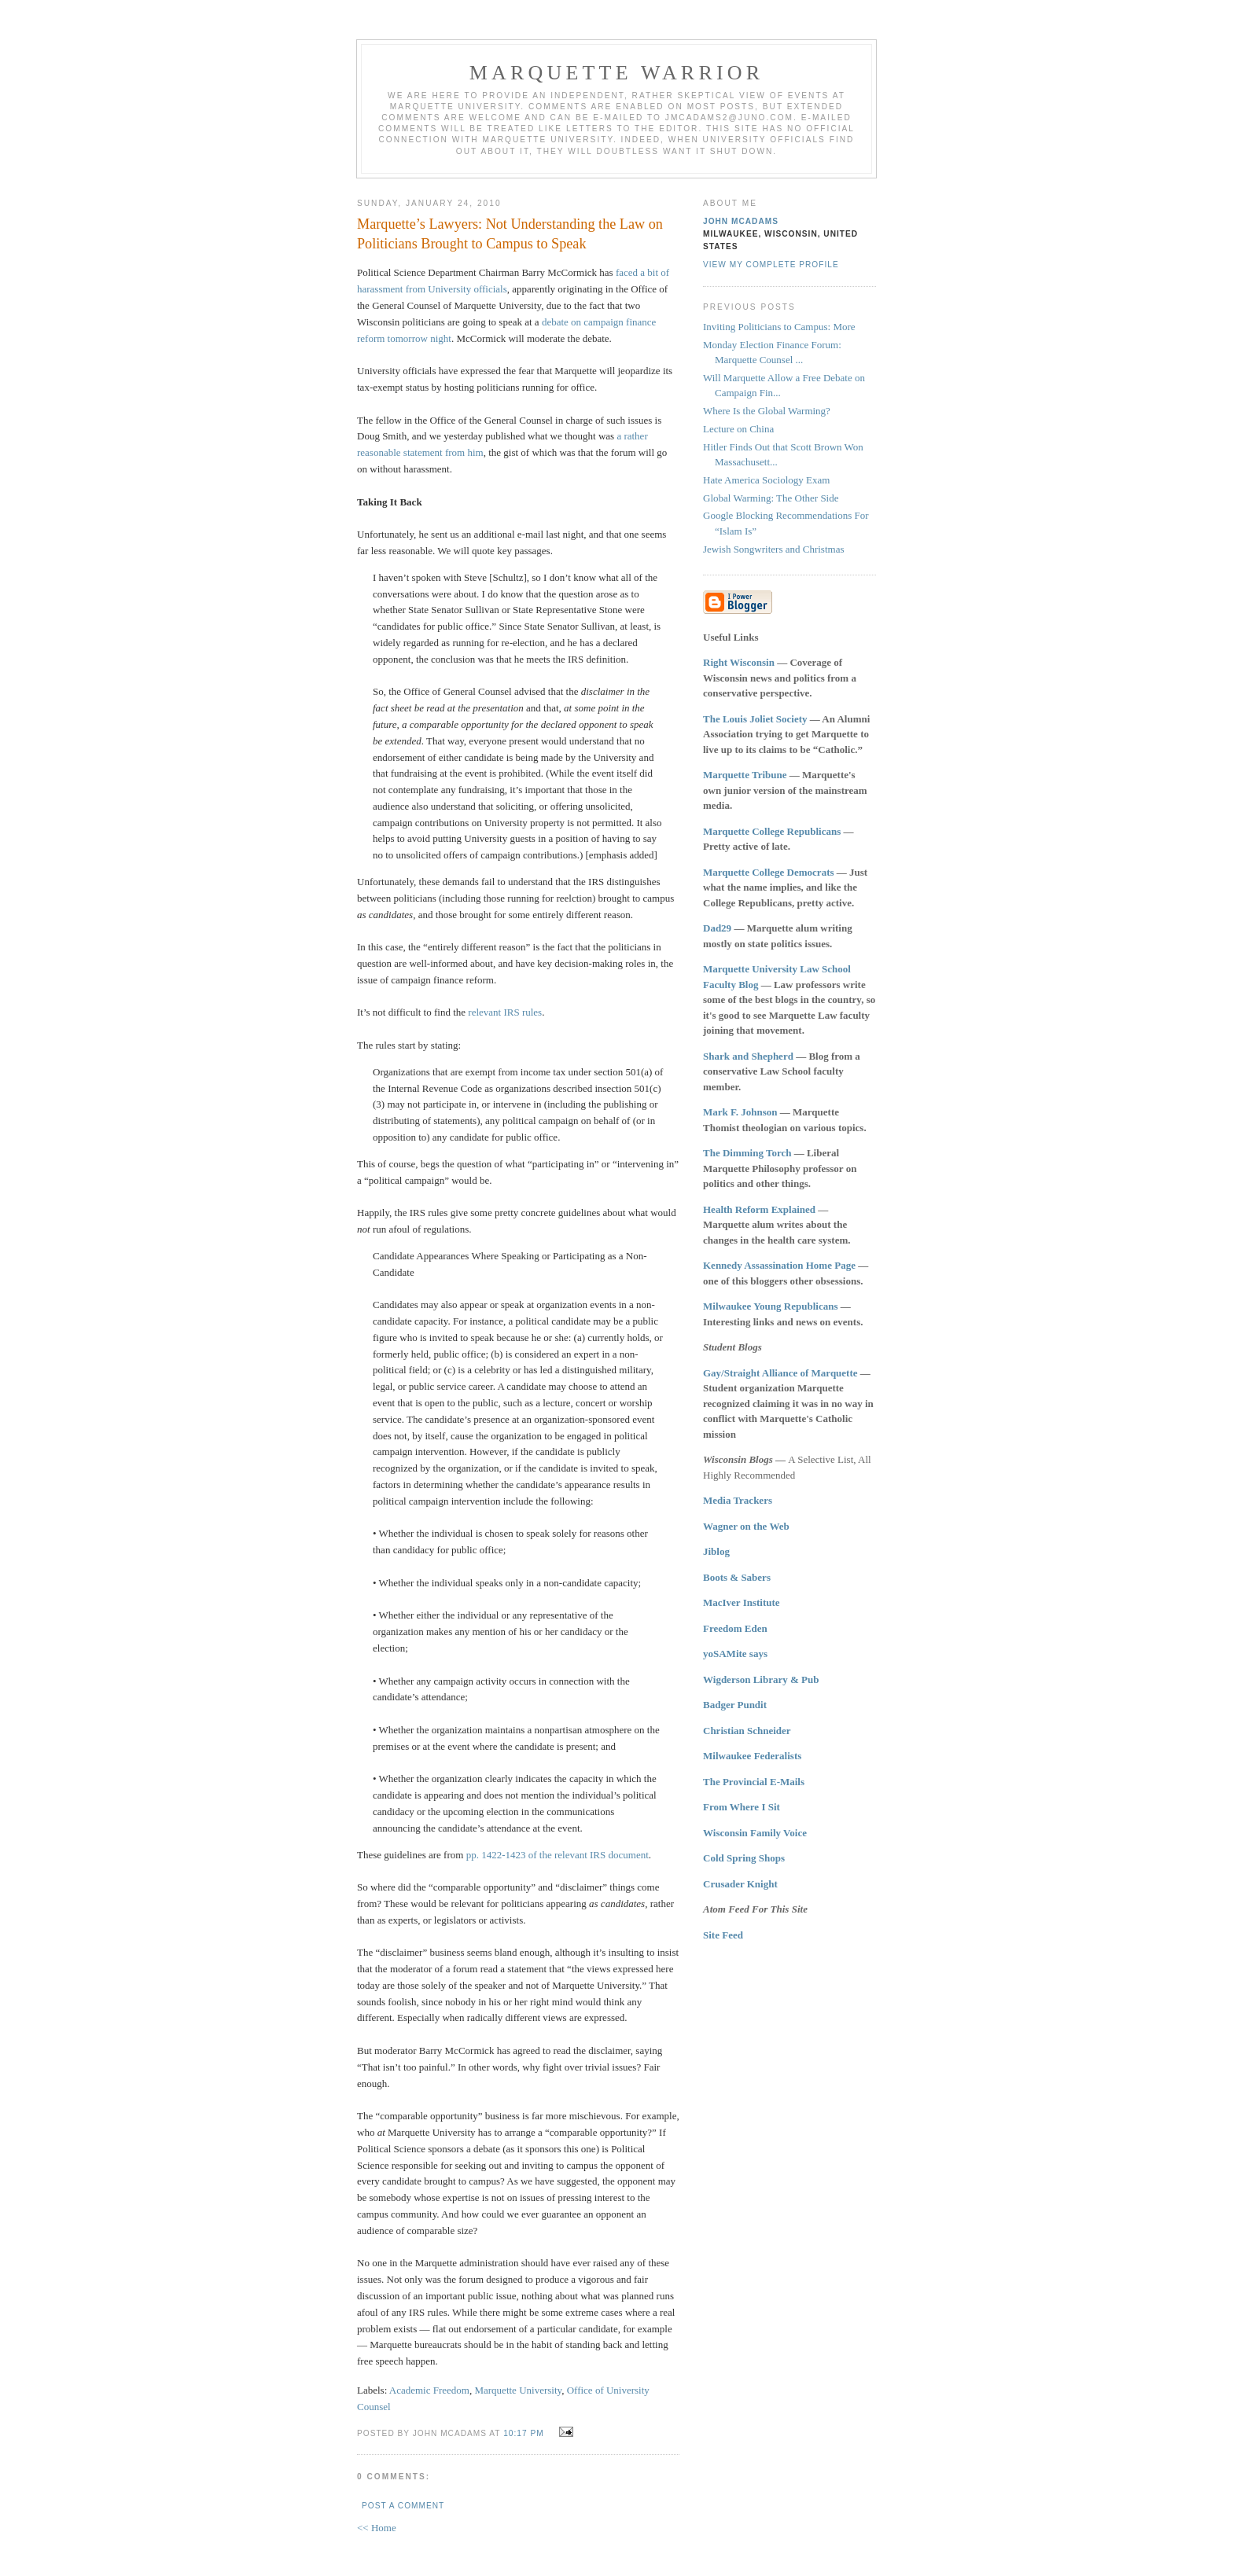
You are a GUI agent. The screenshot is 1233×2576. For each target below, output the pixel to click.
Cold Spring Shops (744, 1858)
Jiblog (716, 1551)
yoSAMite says (735, 1653)
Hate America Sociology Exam (766, 480)
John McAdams (740, 221)
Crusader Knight (740, 1884)
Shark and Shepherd (748, 1056)
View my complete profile (771, 264)
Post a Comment (403, 2505)
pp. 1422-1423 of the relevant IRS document (557, 1855)
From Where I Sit (741, 1807)
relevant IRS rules (505, 1012)
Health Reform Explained (759, 1209)
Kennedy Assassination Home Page (779, 1265)
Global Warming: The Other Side (771, 498)
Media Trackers (737, 1500)
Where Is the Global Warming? (766, 411)
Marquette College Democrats (768, 872)
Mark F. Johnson (740, 1112)
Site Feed (723, 1935)
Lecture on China (738, 429)
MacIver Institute (741, 1602)
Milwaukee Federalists (752, 1756)
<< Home (376, 2528)
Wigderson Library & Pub (761, 1679)
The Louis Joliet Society (755, 719)
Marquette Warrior (616, 72)
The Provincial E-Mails (753, 1782)
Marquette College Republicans (772, 831)
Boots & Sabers (737, 1577)
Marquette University (517, 2390)
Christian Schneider (747, 1730)
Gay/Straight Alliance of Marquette (780, 1373)
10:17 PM (523, 2433)
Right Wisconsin (739, 662)
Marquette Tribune (745, 775)
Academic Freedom (429, 2390)
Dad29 (717, 928)
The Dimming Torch (747, 1153)
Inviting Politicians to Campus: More (779, 327)
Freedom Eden (735, 1628)
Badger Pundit (735, 1705)
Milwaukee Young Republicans (770, 1306)
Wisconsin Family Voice (755, 1833)
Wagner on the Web (746, 1526)
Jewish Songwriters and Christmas (773, 549)
